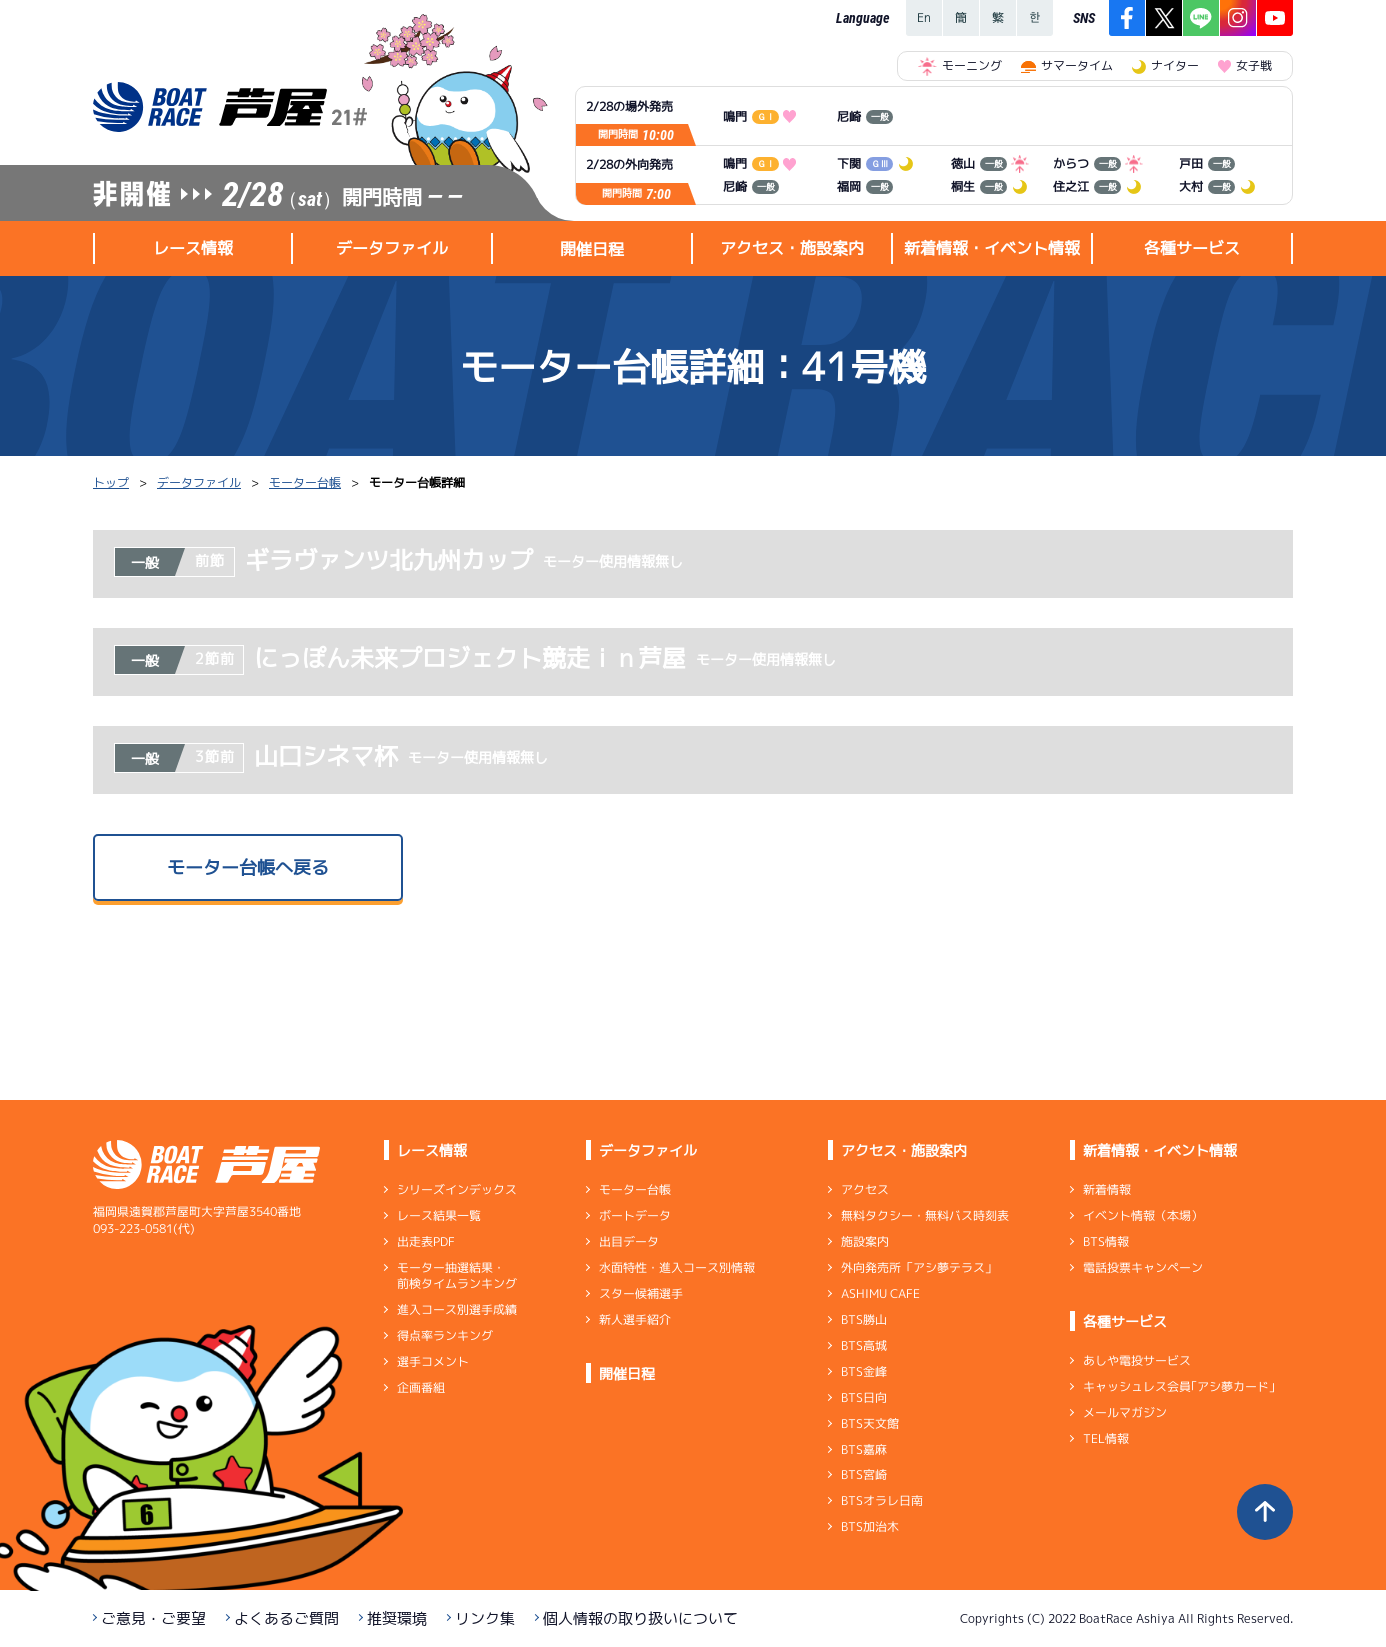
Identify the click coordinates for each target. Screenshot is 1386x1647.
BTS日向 (864, 1397)
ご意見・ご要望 (153, 1618)
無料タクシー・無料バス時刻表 (925, 1215)
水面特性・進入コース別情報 (677, 1267)
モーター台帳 (305, 482)
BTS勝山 (864, 1319)
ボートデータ (635, 1215)
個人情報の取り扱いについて (640, 1618)
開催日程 (592, 249)
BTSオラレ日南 (882, 1500)
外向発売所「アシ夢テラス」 (919, 1267)
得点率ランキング (445, 1335)
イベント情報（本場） (1143, 1215)
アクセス (865, 1189)
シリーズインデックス (457, 1189)
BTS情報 (1106, 1241)
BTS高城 (864, 1345)
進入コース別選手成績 (457, 1309)
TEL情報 (1106, 1438)
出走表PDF (426, 1241)
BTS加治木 (870, 1526)
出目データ (629, 1241)
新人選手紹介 (635, 1319)
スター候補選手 (641, 1293)
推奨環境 (397, 1618)
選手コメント (433, 1361)
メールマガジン (1125, 1412)
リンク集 (485, 1618)
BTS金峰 (864, 1371)
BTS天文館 (870, 1423)
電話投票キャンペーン (1143, 1267)
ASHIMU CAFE (880, 1293)
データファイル (199, 482)
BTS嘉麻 (864, 1448)
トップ (111, 482)
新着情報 (1107, 1189)
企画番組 (421, 1387)
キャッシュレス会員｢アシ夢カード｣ (1179, 1386)
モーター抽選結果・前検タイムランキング (457, 1275)
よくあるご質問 (286, 1618)
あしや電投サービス (1137, 1360)
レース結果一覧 (439, 1215)
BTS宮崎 (864, 1474)
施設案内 (865, 1241)
